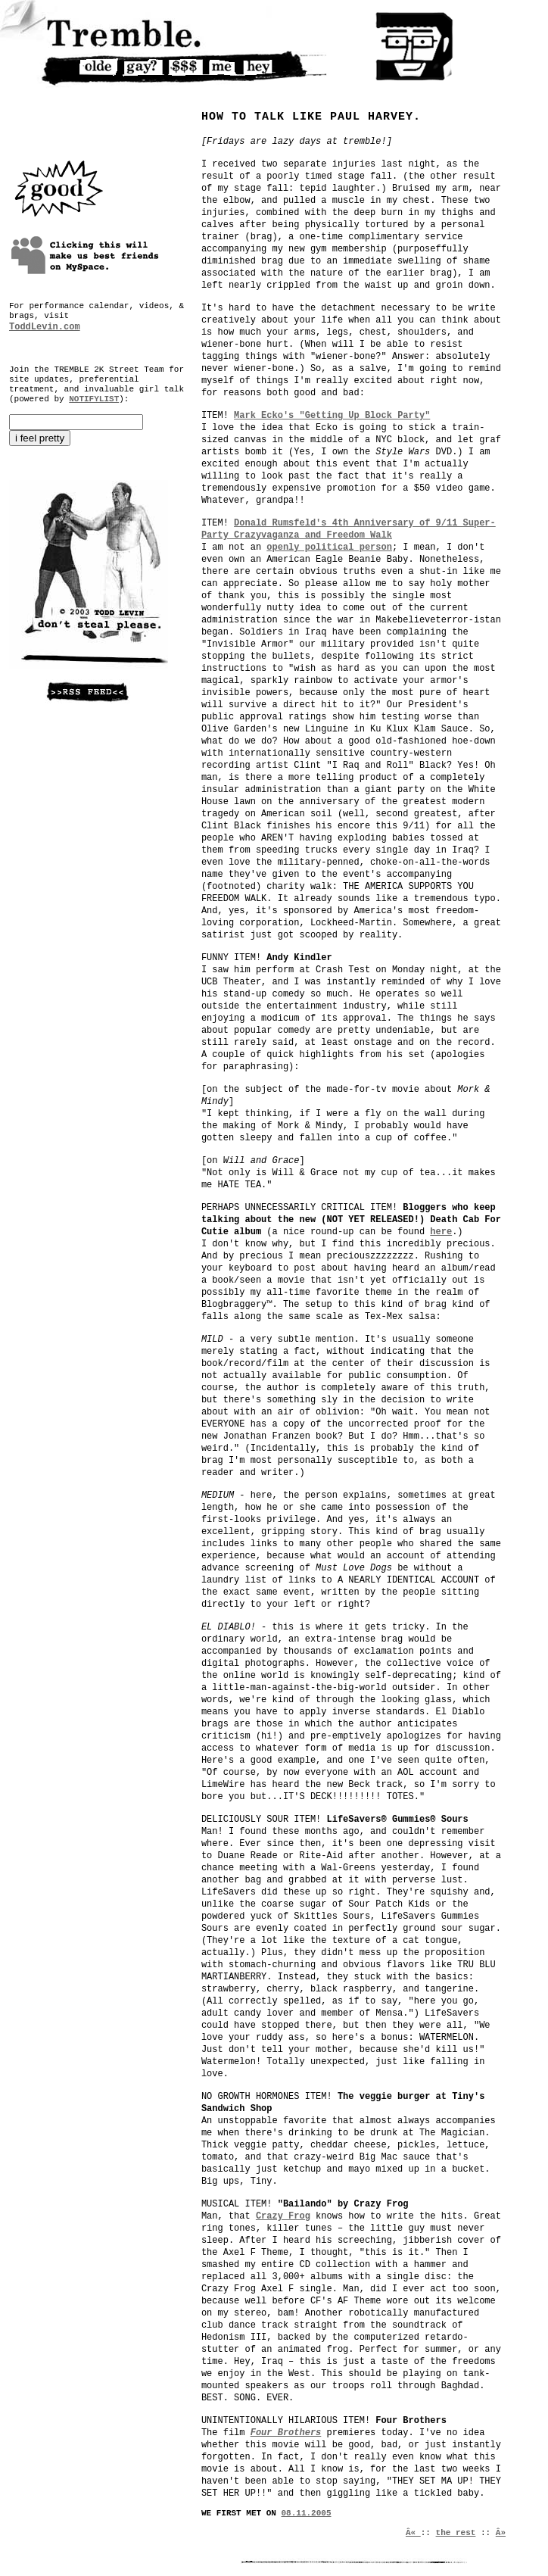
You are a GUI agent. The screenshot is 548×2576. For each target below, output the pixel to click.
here (441, 1232)
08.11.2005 (307, 2513)
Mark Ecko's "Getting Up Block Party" (332, 415)
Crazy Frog (283, 2216)
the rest (456, 2532)
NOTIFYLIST (94, 399)
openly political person (329, 547)
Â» (501, 2532)
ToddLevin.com (44, 327)
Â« (413, 2532)
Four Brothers (286, 2433)
